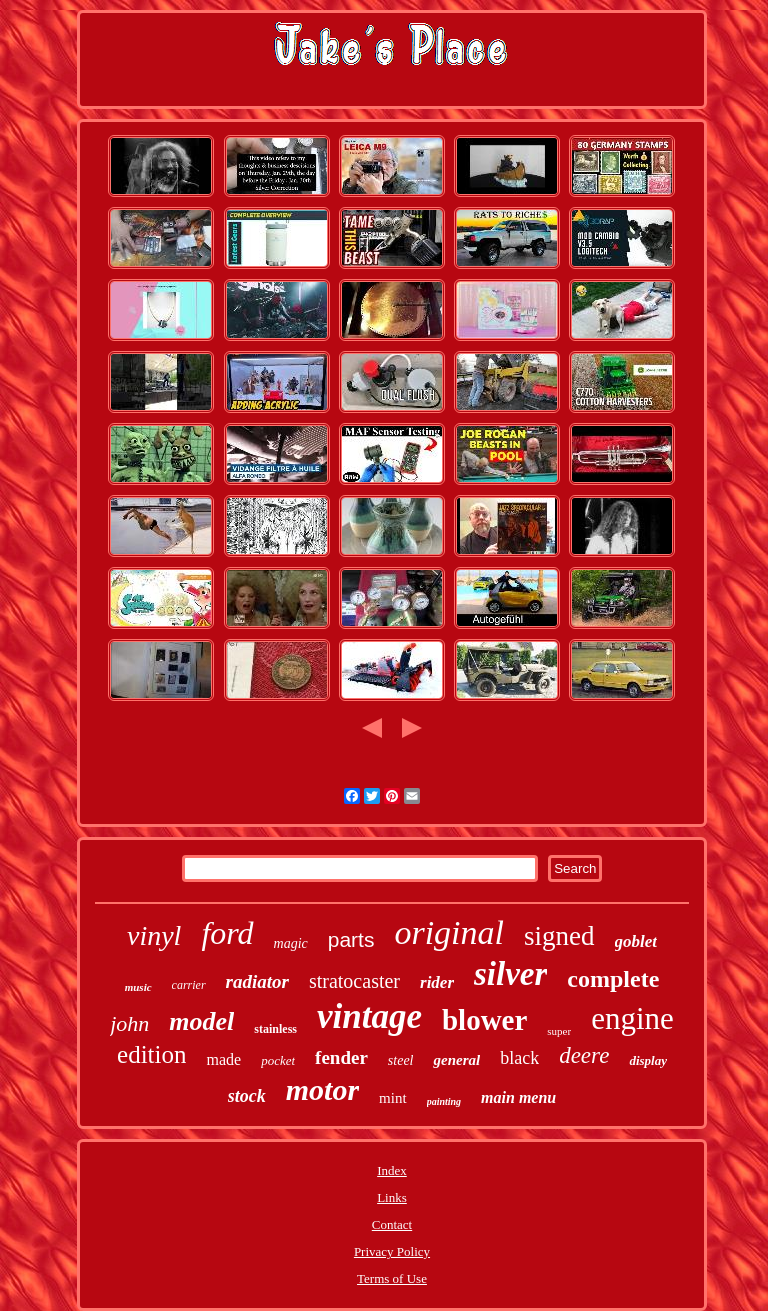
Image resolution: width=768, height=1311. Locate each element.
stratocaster (354, 981)
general (456, 1060)
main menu (518, 1097)
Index (392, 1170)
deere (584, 1055)
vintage (369, 1016)
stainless (275, 1029)
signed (559, 936)
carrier (189, 985)
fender (341, 1057)
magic (291, 943)
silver (510, 974)
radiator (257, 981)
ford (227, 933)
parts (351, 939)
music (138, 987)
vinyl (154, 935)
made (223, 1059)
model (201, 1021)
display (648, 1060)
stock (247, 1096)
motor (322, 1089)
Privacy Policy (392, 1251)
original (449, 932)
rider (437, 982)
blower (484, 1020)
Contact (392, 1224)
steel (401, 1060)
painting (444, 1101)
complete (613, 979)
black (519, 1058)
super (559, 1031)
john (129, 1023)
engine (632, 1018)
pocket (278, 1060)
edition (151, 1054)
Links (392, 1197)
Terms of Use (392, 1278)
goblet (636, 941)
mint (393, 1098)
